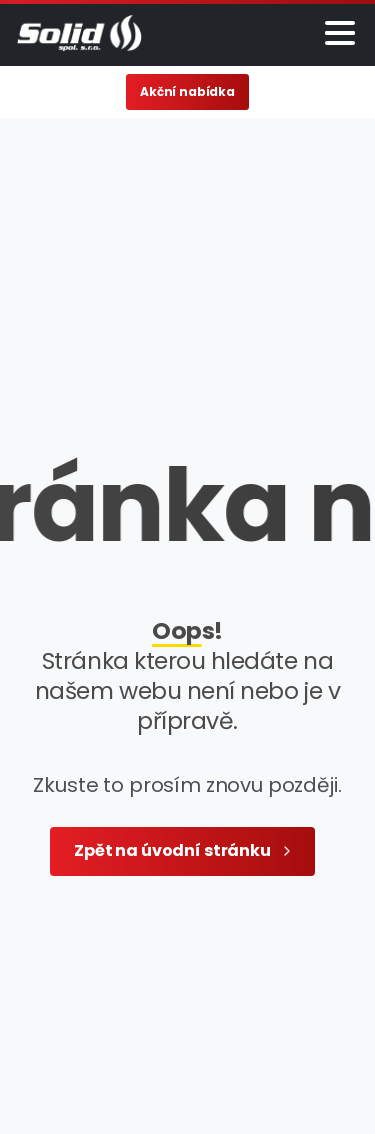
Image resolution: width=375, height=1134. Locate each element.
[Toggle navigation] (340, 33)
